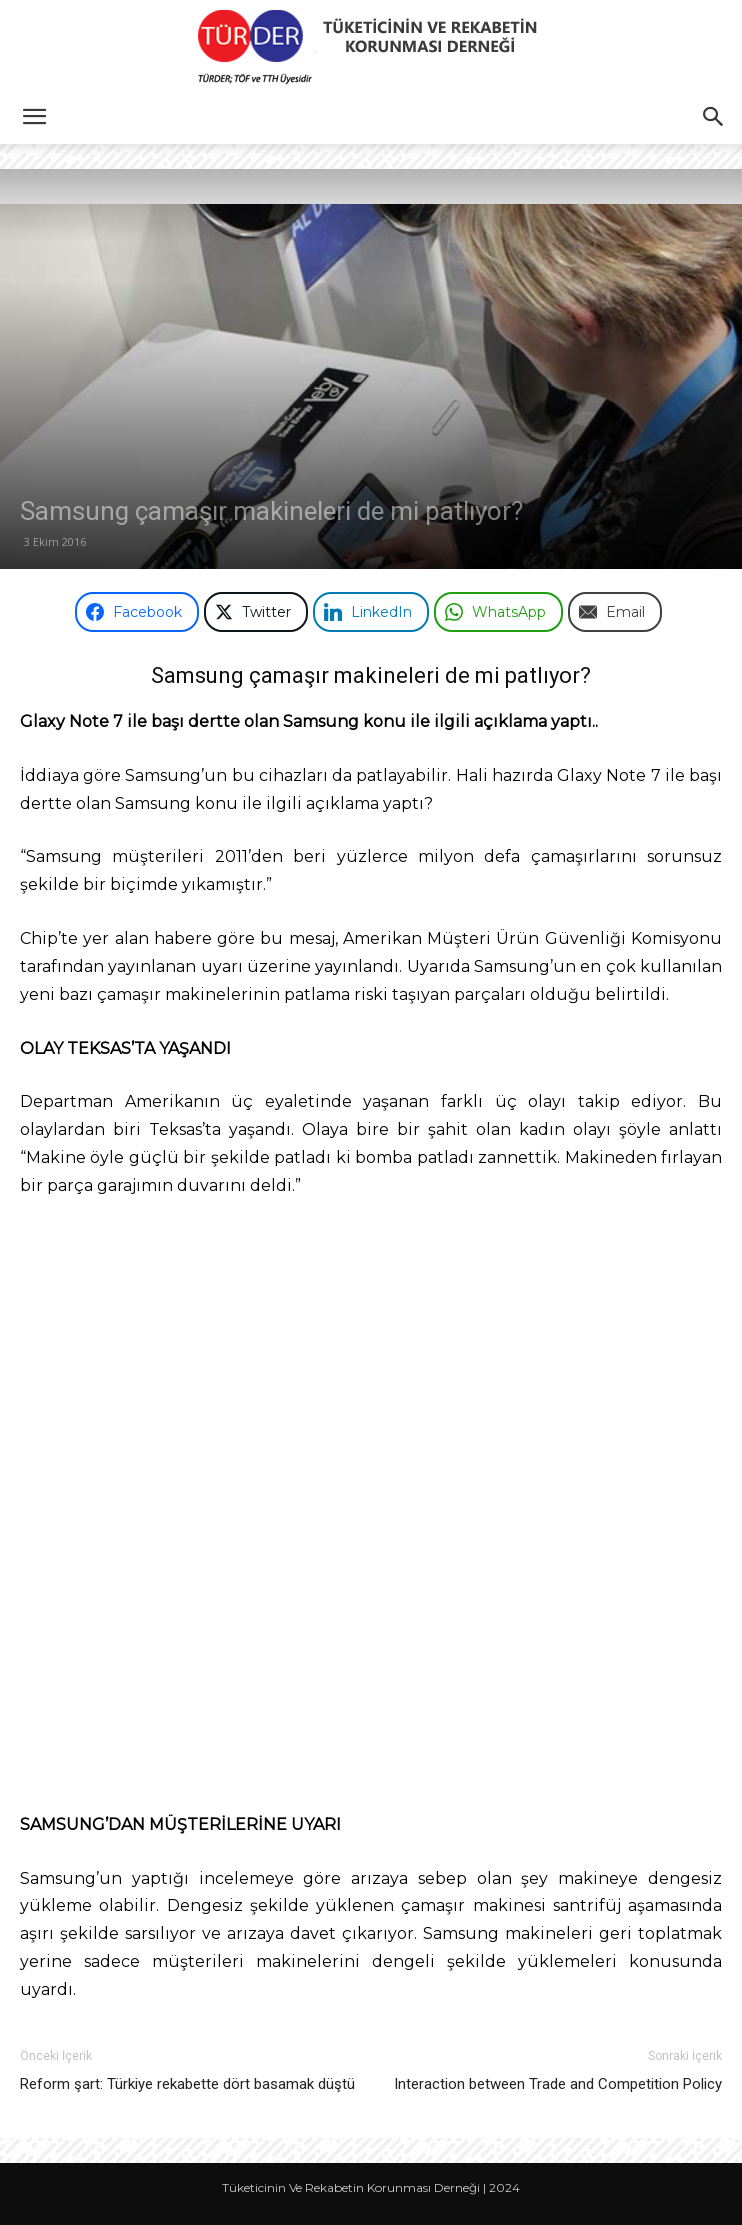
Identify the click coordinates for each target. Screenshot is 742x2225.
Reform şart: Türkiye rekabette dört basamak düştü (187, 2084)
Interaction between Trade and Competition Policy (558, 2084)
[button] (34, 117)
